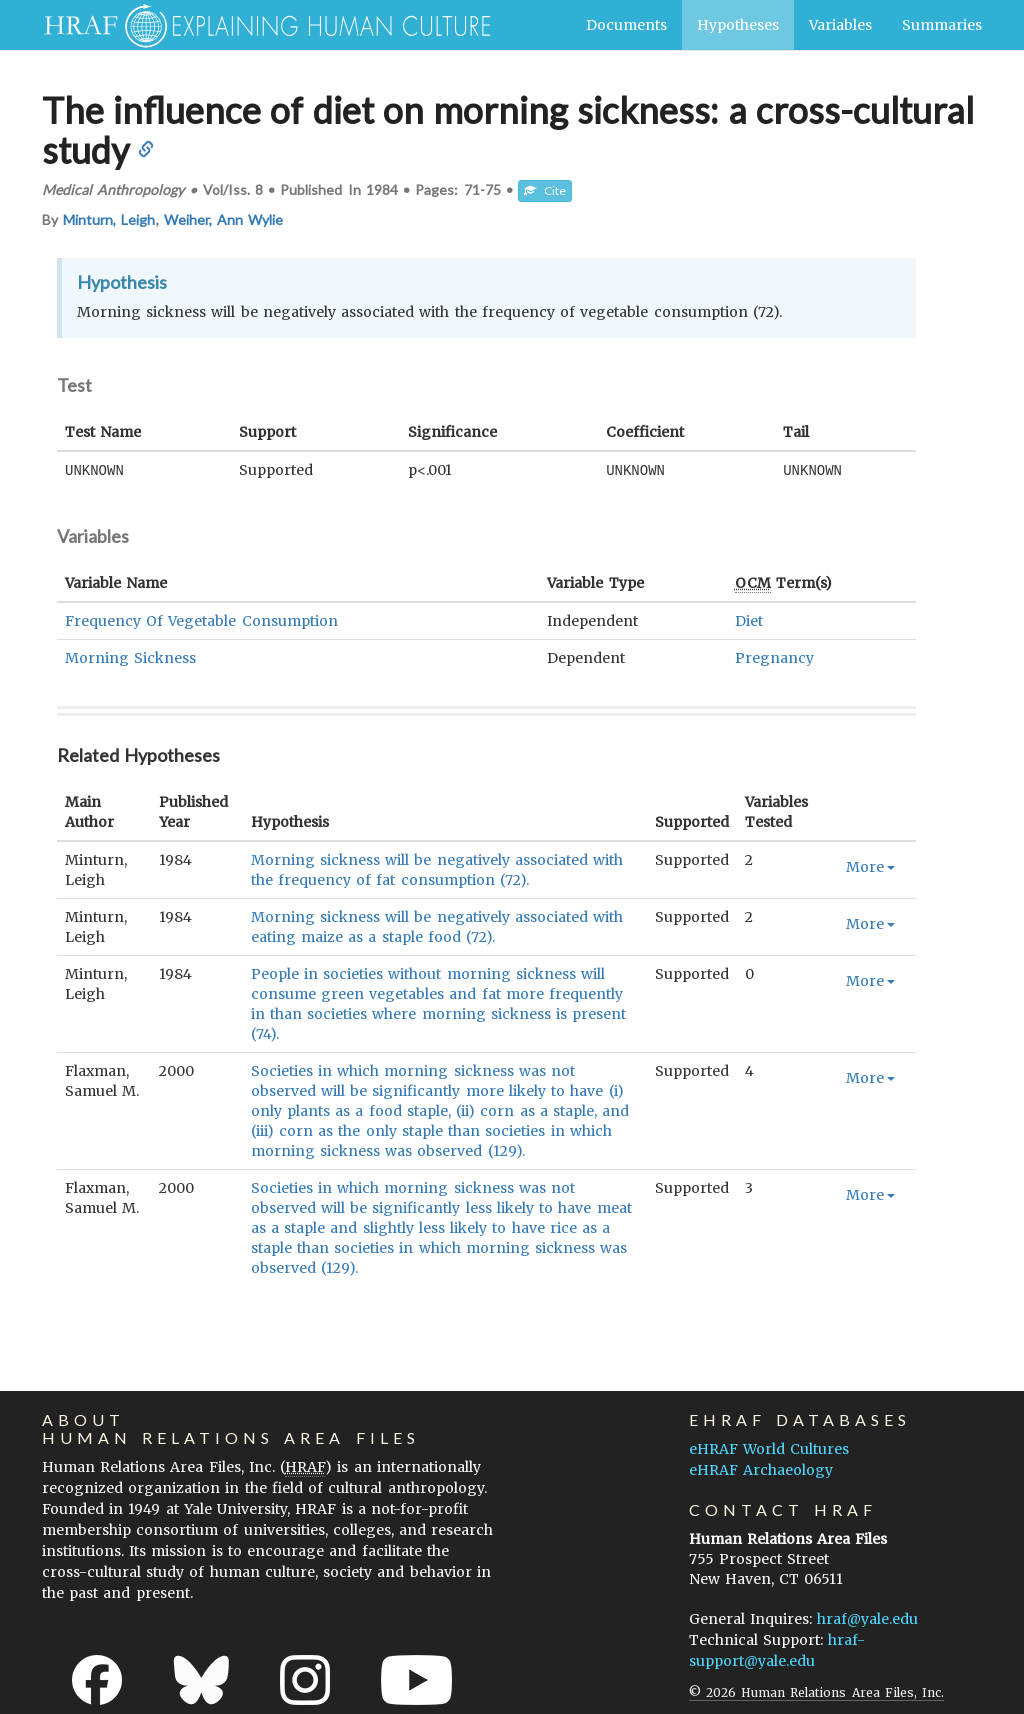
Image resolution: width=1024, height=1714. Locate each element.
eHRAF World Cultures (769, 1448)
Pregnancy (774, 657)
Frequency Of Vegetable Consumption (201, 620)
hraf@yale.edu (867, 1618)
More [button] (870, 866)
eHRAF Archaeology (761, 1469)
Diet (749, 620)
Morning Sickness (130, 657)
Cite (545, 190)
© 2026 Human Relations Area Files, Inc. (816, 1691)
